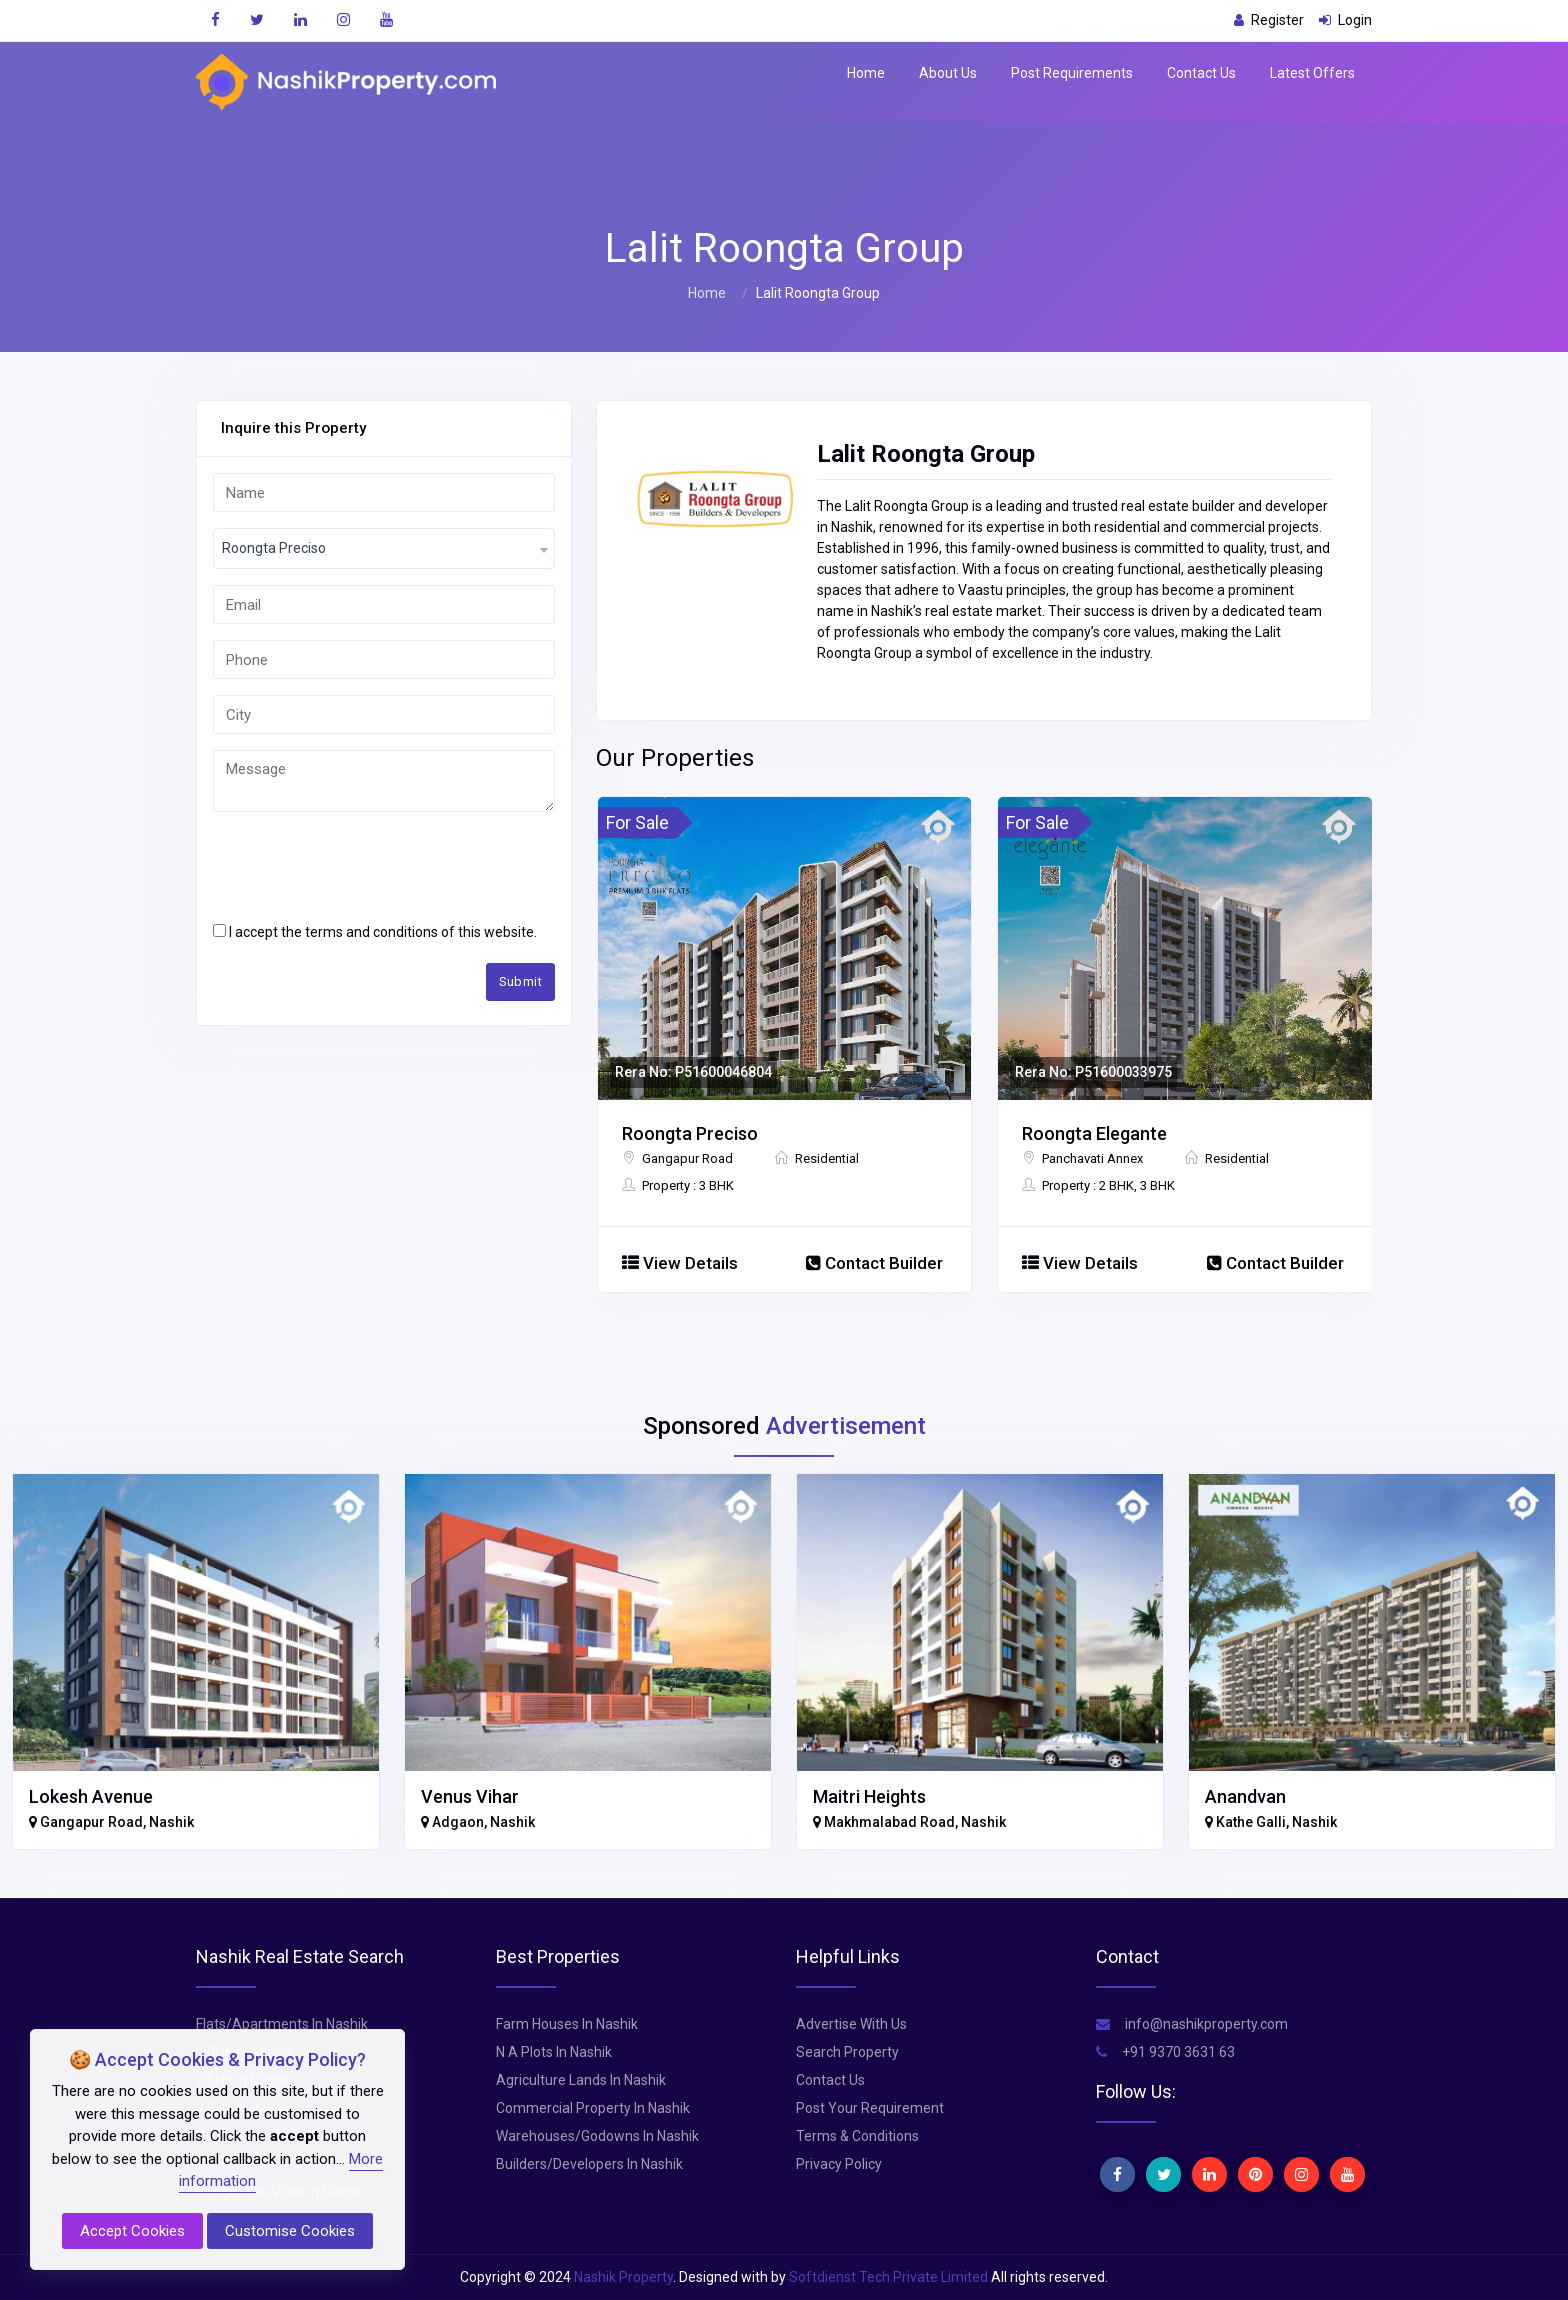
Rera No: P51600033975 (1093, 1072)
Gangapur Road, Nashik (111, 1822)
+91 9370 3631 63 (1165, 2052)
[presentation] (365, 867)
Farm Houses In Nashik (567, 2024)
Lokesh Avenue (91, 1796)
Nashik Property (623, 2277)
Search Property (847, 2052)
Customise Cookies (290, 2231)
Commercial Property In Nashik (593, 2108)
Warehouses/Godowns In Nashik (597, 2136)
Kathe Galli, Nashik (1271, 1822)
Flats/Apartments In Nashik (282, 2024)
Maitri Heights (869, 1796)
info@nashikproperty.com (1192, 2024)
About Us (948, 73)
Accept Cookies (132, 2231)
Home (866, 73)
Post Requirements (1072, 73)
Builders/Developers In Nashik (589, 2164)
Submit (520, 981)
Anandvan (1245, 1796)
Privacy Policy (839, 2164)
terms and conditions (371, 932)
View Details (680, 1263)
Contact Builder (874, 1263)
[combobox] (384, 548)
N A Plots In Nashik (554, 2052)
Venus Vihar (470, 1796)
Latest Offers (1312, 73)
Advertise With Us (851, 2024)
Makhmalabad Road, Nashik (909, 1822)
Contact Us (1201, 73)
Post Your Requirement (870, 2108)
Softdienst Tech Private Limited (888, 2277)
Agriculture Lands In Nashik (581, 2080)
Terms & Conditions (857, 2136)
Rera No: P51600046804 (693, 1072)
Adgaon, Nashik (478, 1822)
